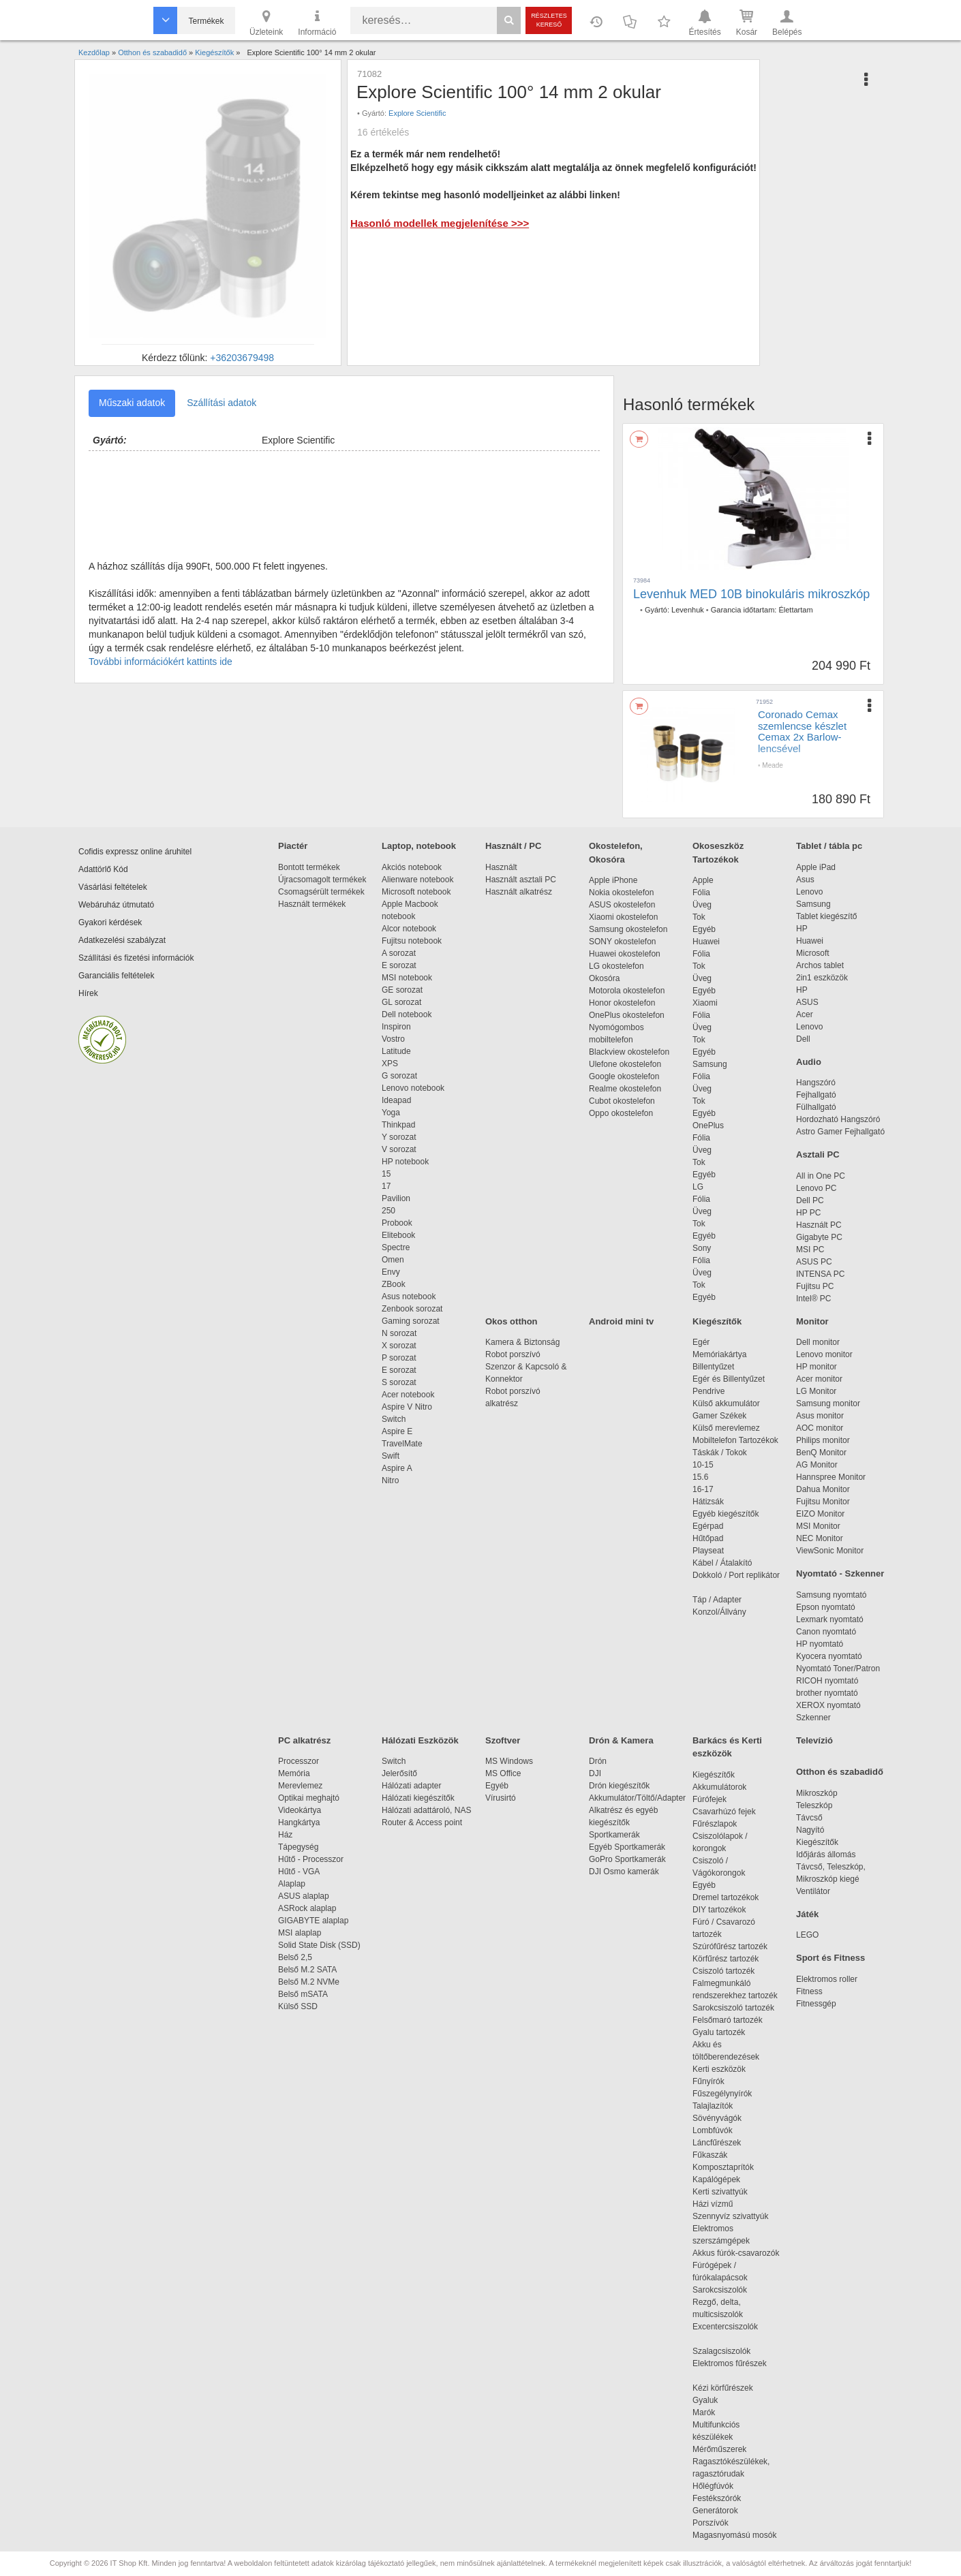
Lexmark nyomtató (830, 1619)
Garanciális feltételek (116, 975)
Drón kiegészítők (619, 1785)
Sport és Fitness (830, 1958)
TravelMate (404, 1443)
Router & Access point (422, 1822)
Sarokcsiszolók (724, 2290)
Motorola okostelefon (627, 990)
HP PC (808, 1212)
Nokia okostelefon (621, 892)
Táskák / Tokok (719, 1452)
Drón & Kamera (621, 1740)
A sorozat (399, 953)
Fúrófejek (716, 1799)
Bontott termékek (309, 867)
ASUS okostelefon (622, 905)
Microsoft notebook (416, 892)
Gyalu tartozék (718, 2032)
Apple (703, 880)
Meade (772, 765)
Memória (294, 1773)
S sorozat (399, 1382)
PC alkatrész (304, 1740)
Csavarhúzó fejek (730, 1811)
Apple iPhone (613, 880)
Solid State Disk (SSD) (319, 1945)
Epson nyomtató (825, 1607)
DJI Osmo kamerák (626, 1871)
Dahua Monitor (823, 1489)
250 (388, 1210)
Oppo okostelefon (621, 1113)
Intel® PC (814, 1298)
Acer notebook (408, 1394)
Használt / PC (513, 846)
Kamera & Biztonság (522, 1342)
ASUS (807, 1002)
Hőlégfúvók (712, 2486)
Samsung (709, 1064)
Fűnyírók (708, 2081)
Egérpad (707, 1526)
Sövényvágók (723, 2118)
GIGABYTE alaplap (315, 1920)
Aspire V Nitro (409, 1407)
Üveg (702, 905)
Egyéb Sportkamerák (629, 1847)
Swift (390, 1456)
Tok (698, 917)
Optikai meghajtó (308, 1798)
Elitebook (398, 1235)
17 (386, 1186)
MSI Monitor (818, 1526)
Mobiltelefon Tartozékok (735, 1440)
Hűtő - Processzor (311, 1859)
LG (697, 1187)
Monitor (812, 1321)
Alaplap (291, 1884)
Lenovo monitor (824, 1354)
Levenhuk (687, 610)
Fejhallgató (816, 1095)
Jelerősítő (399, 1773)
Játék (807, 1914)
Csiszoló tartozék (723, 1971)
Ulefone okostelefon (625, 1064)
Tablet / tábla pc (829, 846)
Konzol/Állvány (719, 1612)
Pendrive (708, 1391)
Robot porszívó (512, 1354)
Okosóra (604, 978)
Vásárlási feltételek (112, 887)
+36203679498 (242, 357)
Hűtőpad (707, 1538)
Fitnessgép (816, 2003)
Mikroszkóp (817, 1793)
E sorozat (399, 965)
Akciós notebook (412, 867)
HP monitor (816, 1366)
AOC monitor (819, 1428)
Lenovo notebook (413, 1088)
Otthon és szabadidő (839, 1772)
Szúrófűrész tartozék (729, 1946)
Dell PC (810, 1200)
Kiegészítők (717, 1321)
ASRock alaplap (309, 1908)
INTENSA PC (820, 1274)
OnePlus (708, 1125)
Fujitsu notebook (412, 941)
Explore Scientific (417, 113)
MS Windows (509, 1761)
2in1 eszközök (822, 977)
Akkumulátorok (726, 1787)
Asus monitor (820, 1416)
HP (802, 928)
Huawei (706, 941)
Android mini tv (621, 1321)
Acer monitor (819, 1379)
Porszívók (710, 2523)
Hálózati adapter (411, 1785)
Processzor (298, 1761)
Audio (808, 1062)
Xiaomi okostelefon (623, 917)
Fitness (809, 1991)
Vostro (393, 1039)
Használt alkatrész (518, 892)
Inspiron (396, 1026)
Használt (501, 867)
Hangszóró (816, 1082)
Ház (285, 1835)
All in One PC (820, 1176)
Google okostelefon (624, 1076)
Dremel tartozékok (732, 1897)
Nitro (390, 1480)
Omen (393, 1259)
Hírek (88, 993)
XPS (390, 1063)
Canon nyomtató (826, 1631)
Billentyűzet (713, 1366)
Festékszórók (716, 2498)
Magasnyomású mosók (734, 2535)
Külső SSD (298, 2006)
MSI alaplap (299, 1933)
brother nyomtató (827, 1693)
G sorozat (399, 1076)
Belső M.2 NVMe (311, 1982)
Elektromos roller (826, 1979)
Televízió (814, 1740)
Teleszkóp (814, 1805)
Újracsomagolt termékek (322, 879)
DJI (595, 1773)
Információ (317, 22)
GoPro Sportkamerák (627, 1859)
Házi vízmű (712, 2204)
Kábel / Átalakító (724, 1563)
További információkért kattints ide (160, 661)
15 (386, 1174)
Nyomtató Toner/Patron (838, 1668)
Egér (701, 1342)
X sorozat (399, 1345)
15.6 (700, 1477)
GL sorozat (401, 1002)
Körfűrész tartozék (725, 1959)
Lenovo (809, 892)
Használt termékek (312, 904)
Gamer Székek (719, 1416)
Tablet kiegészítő (826, 916)
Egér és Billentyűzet (728, 1379)
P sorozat (399, 1358)
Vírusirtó (500, 1798)
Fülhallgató (816, 1107)
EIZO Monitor (820, 1514)
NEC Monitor (819, 1538)
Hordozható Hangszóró (838, 1119)
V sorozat (399, 1149)
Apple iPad (816, 867)
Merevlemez (300, 1785)
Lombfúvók (712, 2130)
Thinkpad (398, 1125)
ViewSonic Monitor (830, 1550)
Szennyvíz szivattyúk (730, 2216)
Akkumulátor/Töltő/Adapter (637, 1798)
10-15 (703, 1465)
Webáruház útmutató (116, 905)
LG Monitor (816, 1391)
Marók (712, 2412)
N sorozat (399, 1333)
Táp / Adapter (717, 1599)
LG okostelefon (616, 966)
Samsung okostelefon (628, 929)
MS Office (503, 1773)
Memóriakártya (719, 1354)
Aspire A (397, 1468)
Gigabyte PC (819, 1237)
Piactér (292, 846)
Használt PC (819, 1225)
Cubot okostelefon (622, 1101)
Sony (701, 1248)
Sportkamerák (614, 1835)
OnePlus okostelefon (627, 1015)
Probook (397, 1223)
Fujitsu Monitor (823, 1501)
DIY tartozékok (719, 1909)
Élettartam (795, 610)
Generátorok (715, 2510)
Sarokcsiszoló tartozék (733, 2008)
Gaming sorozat (413, 1321)
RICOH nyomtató (827, 1681)
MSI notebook (407, 977)
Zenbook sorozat (412, 1309)
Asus (805, 879)
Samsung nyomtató (831, 1595)
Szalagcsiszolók (721, 2351)
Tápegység (298, 1847)
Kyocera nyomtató (829, 1656)
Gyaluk (721, 2400)
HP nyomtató (819, 1644)
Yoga (391, 1112)
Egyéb (704, 929)
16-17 (703, 1489)
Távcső (809, 1817)
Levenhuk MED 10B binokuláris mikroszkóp (751, 594)
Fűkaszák (709, 2155)
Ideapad (396, 1100)
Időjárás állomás (825, 1854)
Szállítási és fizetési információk (136, 958)
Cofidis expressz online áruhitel (135, 851)
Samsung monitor (828, 1403)
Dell (803, 1039)
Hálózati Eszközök (420, 1740)
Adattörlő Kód (103, 869)
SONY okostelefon (622, 941)
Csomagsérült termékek (321, 892)
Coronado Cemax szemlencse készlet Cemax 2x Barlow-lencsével (802, 731)
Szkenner (813, 1717)
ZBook (394, 1284)
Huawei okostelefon (624, 954)
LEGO (807, 1935)
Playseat (708, 1550)
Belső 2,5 (295, 1957)
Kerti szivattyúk (720, 2192)
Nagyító (810, 1830)
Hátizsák (708, 1501)
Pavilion (396, 1198)
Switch (394, 1419)
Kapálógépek (716, 2179)
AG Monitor (817, 1465)
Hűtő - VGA (299, 1871)
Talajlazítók (712, 2106)
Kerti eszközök (719, 2069)
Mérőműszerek (719, 2449)
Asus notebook (409, 1296)
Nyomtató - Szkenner (840, 1573)
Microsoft (812, 953)
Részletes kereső (549, 20)
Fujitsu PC (815, 1286)
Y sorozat (399, 1137)
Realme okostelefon (625, 1088)
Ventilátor (813, 1891)
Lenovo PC (816, 1188)
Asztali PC (818, 1154)
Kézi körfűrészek (729, 2388)
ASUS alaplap (305, 1896)
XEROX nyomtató (828, 1705)
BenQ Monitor (821, 1452)
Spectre (396, 1247)
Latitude (396, 1051)
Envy (391, 1272)
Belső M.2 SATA (307, 1969)
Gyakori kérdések (110, 922)
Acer (804, 1014)
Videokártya (299, 1810)
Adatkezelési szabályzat (122, 940)
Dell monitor (818, 1342)
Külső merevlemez (726, 1428)
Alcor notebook (409, 928)
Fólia (701, 892)
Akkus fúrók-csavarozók (735, 2253)
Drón (598, 1761)
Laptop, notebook (419, 846)
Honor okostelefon (622, 1003)
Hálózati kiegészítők (418, 1798)
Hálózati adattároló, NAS (426, 1810)
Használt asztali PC (520, 879)
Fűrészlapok (721, 1824)
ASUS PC (814, 1262)
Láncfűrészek (723, 2142)
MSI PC (810, 1249)
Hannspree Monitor (831, 1477)
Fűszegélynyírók (725, 2093)
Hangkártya (299, 1822)
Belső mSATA (305, 1994)
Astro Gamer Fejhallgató (840, 1131)
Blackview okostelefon (629, 1052)
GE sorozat (404, 990)
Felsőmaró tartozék (727, 2020)
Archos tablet (820, 965)
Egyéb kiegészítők (725, 1514)
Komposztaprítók (723, 2167)
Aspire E (397, 1431)
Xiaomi (705, 1003)
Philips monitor (823, 1440)
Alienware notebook (417, 879)
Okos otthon (511, 1321)
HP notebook (405, 1161)
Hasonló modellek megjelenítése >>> (439, 223)
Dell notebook (406, 1014)
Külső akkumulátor (726, 1403)
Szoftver (502, 1740)
